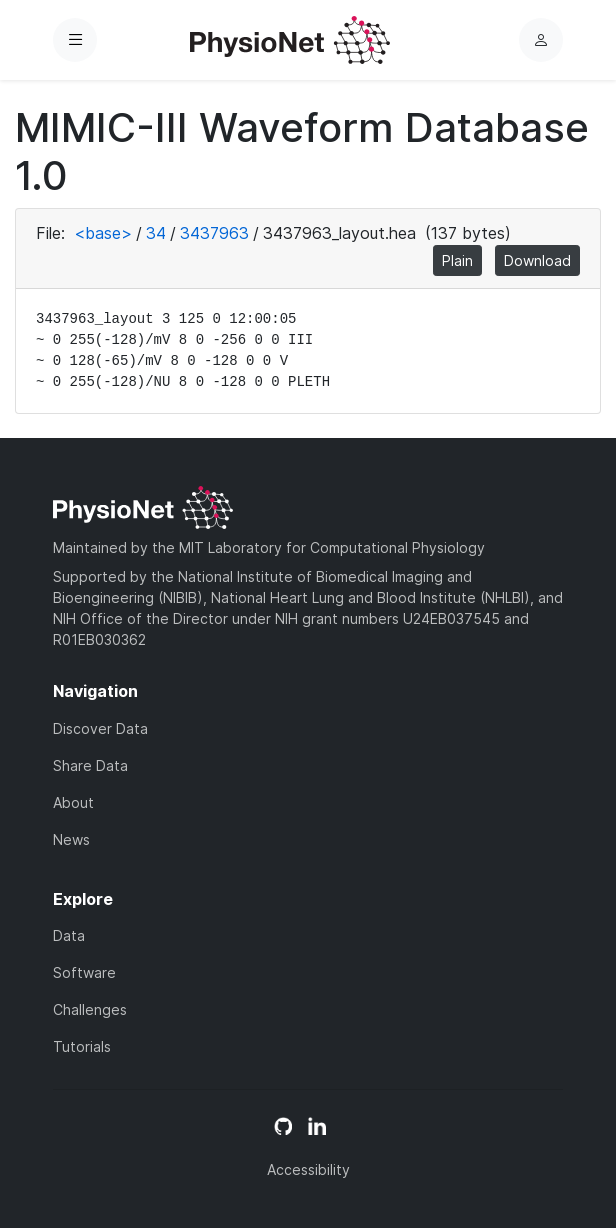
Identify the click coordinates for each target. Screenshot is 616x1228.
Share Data (90, 765)
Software (84, 972)
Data (69, 935)
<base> (103, 233)
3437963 (214, 233)
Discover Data (100, 728)
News (71, 839)
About (73, 802)
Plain (457, 260)
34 (156, 233)
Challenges (90, 1009)
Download (537, 260)
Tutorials (82, 1046)
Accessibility (308, 1169)
